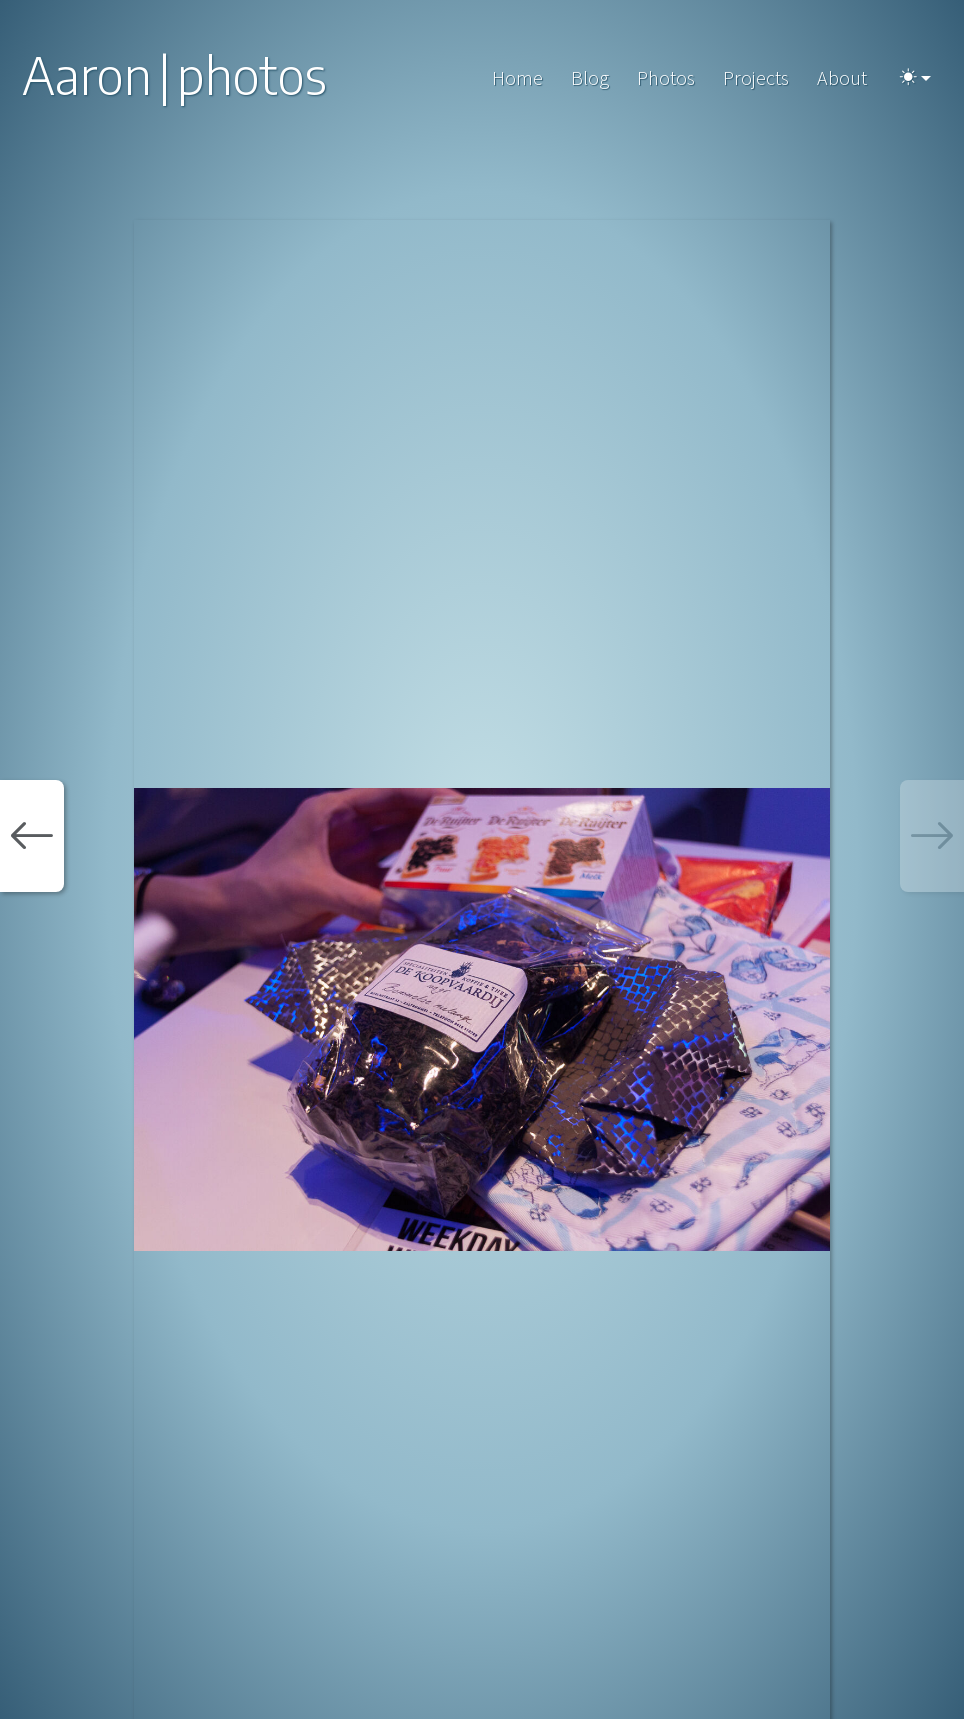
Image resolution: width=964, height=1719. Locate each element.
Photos (666, 77)
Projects (756, 77)
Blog (590, 77)
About (842, 77)
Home (517, 77)
